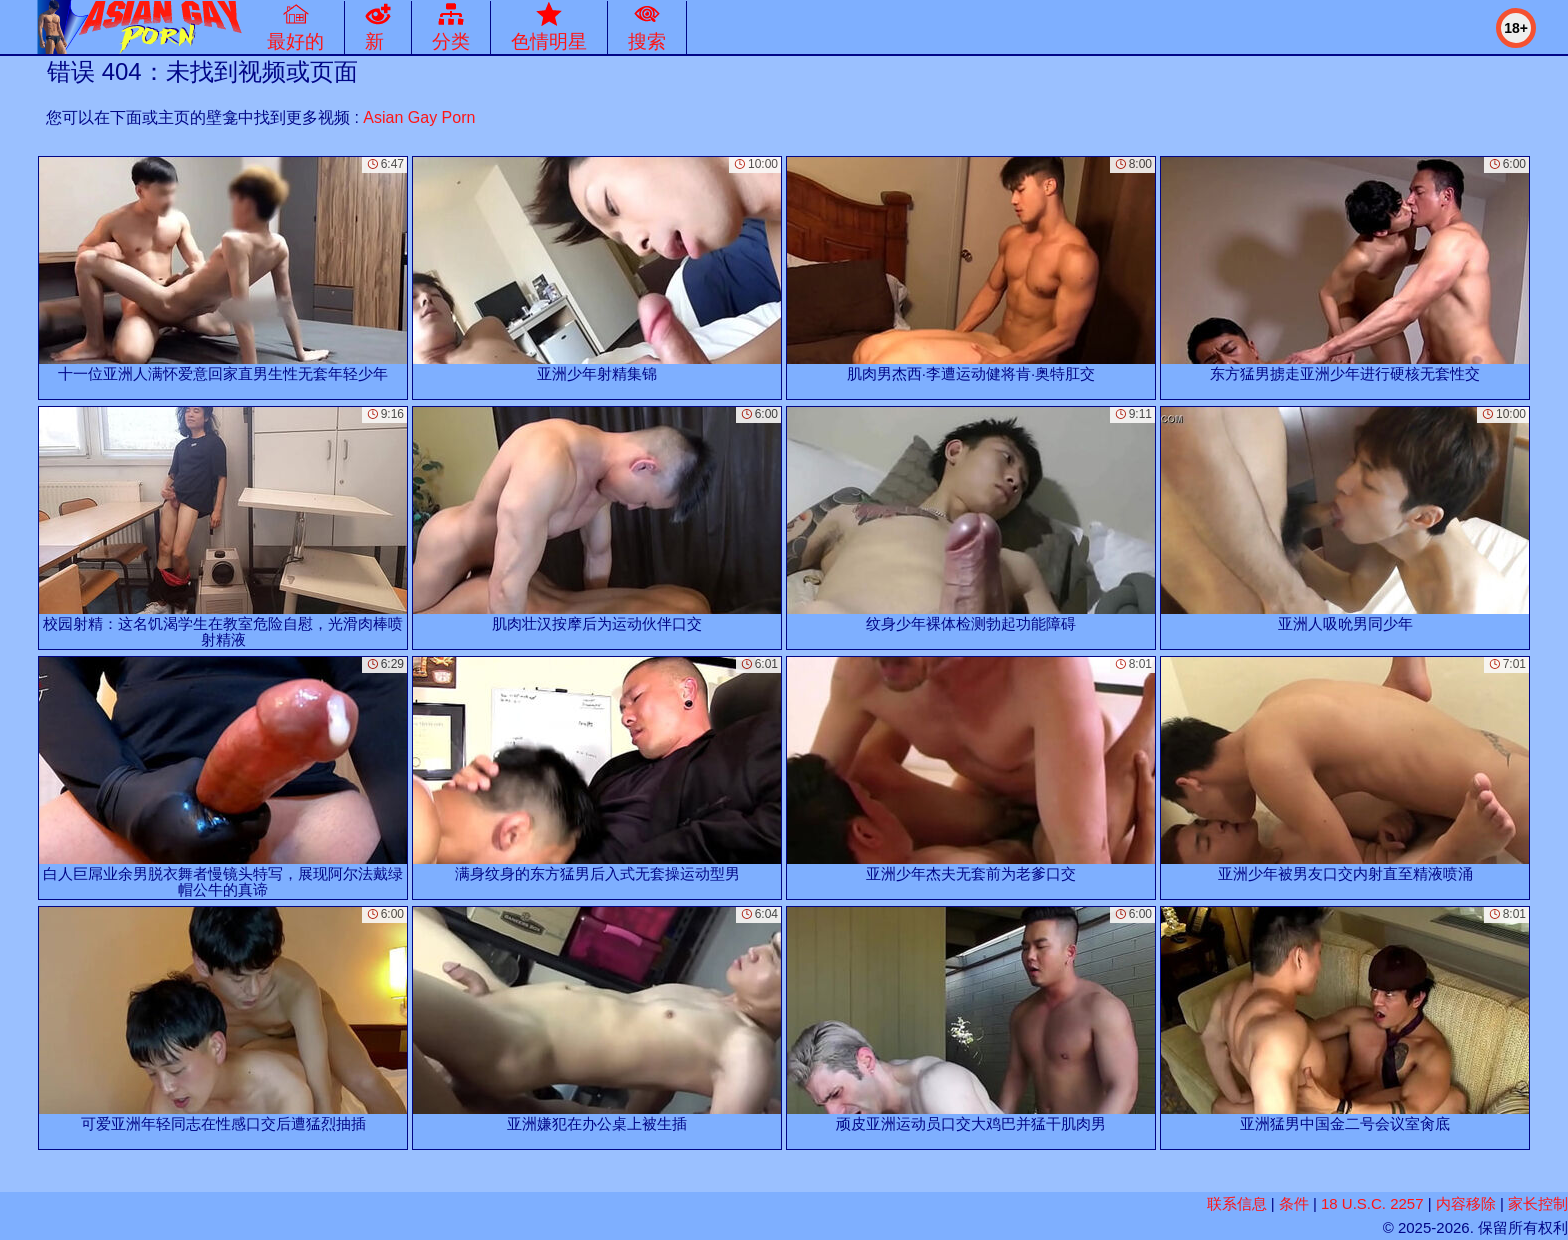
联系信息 (1237, 1203)
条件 (1294, 1203)
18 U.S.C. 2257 (1372, 1203)
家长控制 (1538, 1203)
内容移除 (1466, 1203)
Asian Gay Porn (419, 117)
